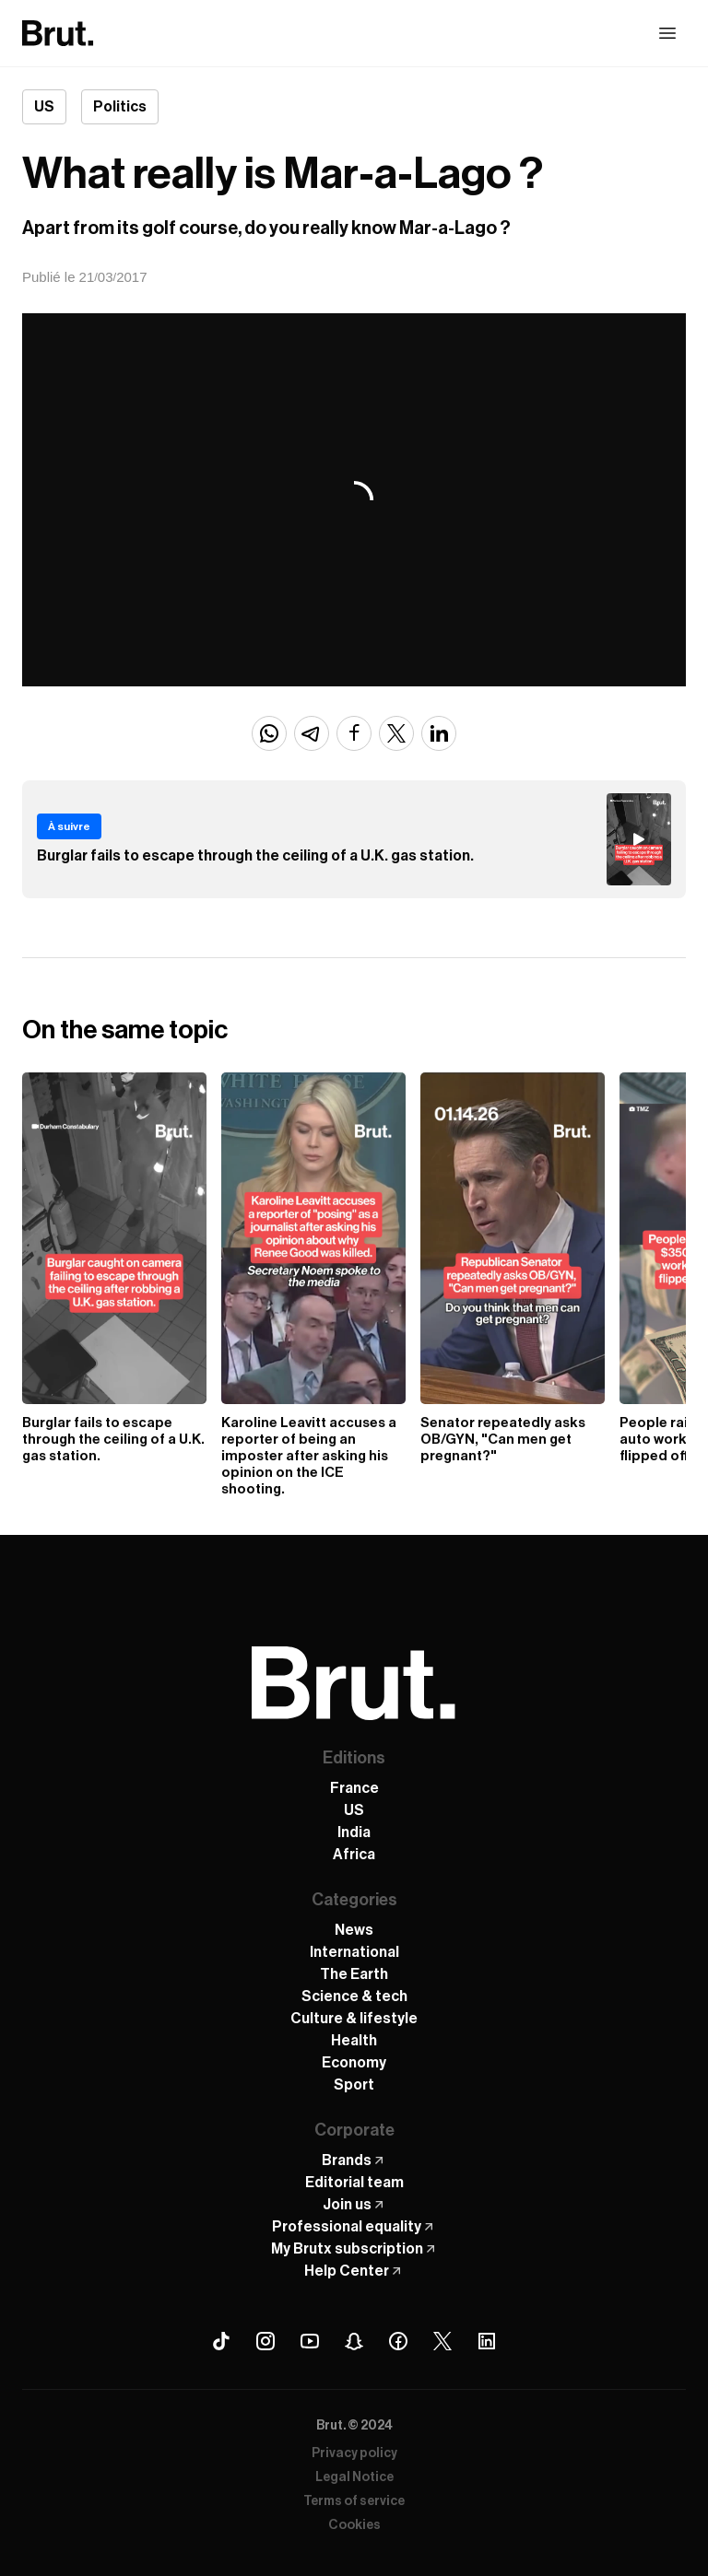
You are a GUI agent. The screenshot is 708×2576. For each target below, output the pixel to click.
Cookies (354, 2525)
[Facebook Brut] (398, 2341)
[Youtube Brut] (309, 2341)
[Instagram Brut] (265, 2341)
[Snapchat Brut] (354, 2341)
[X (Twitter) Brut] (442, 2341)
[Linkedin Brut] (486, 2341)
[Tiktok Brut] (221, 2341)
